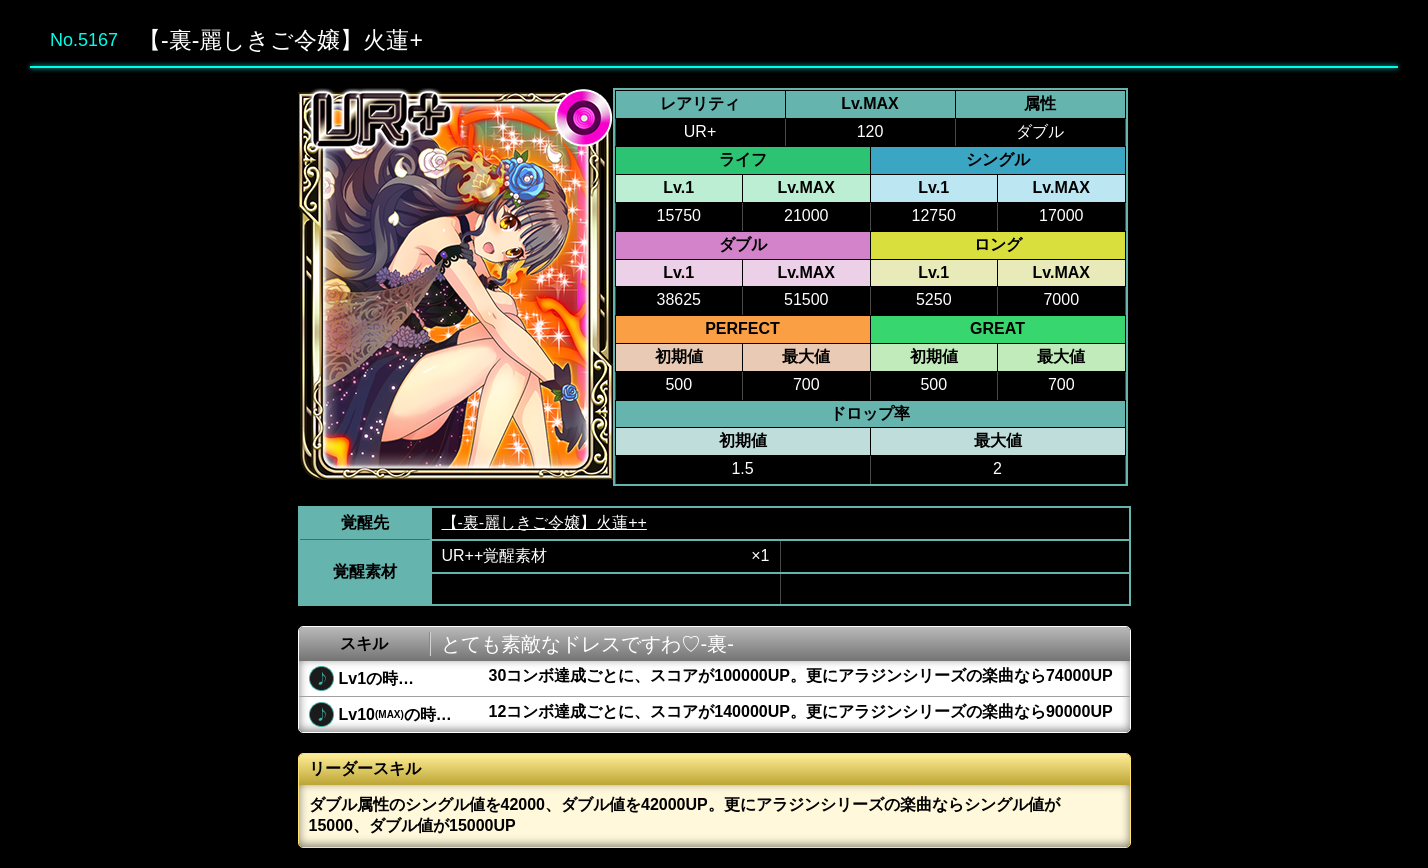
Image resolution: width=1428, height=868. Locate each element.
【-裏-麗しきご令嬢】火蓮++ (544, 522)
